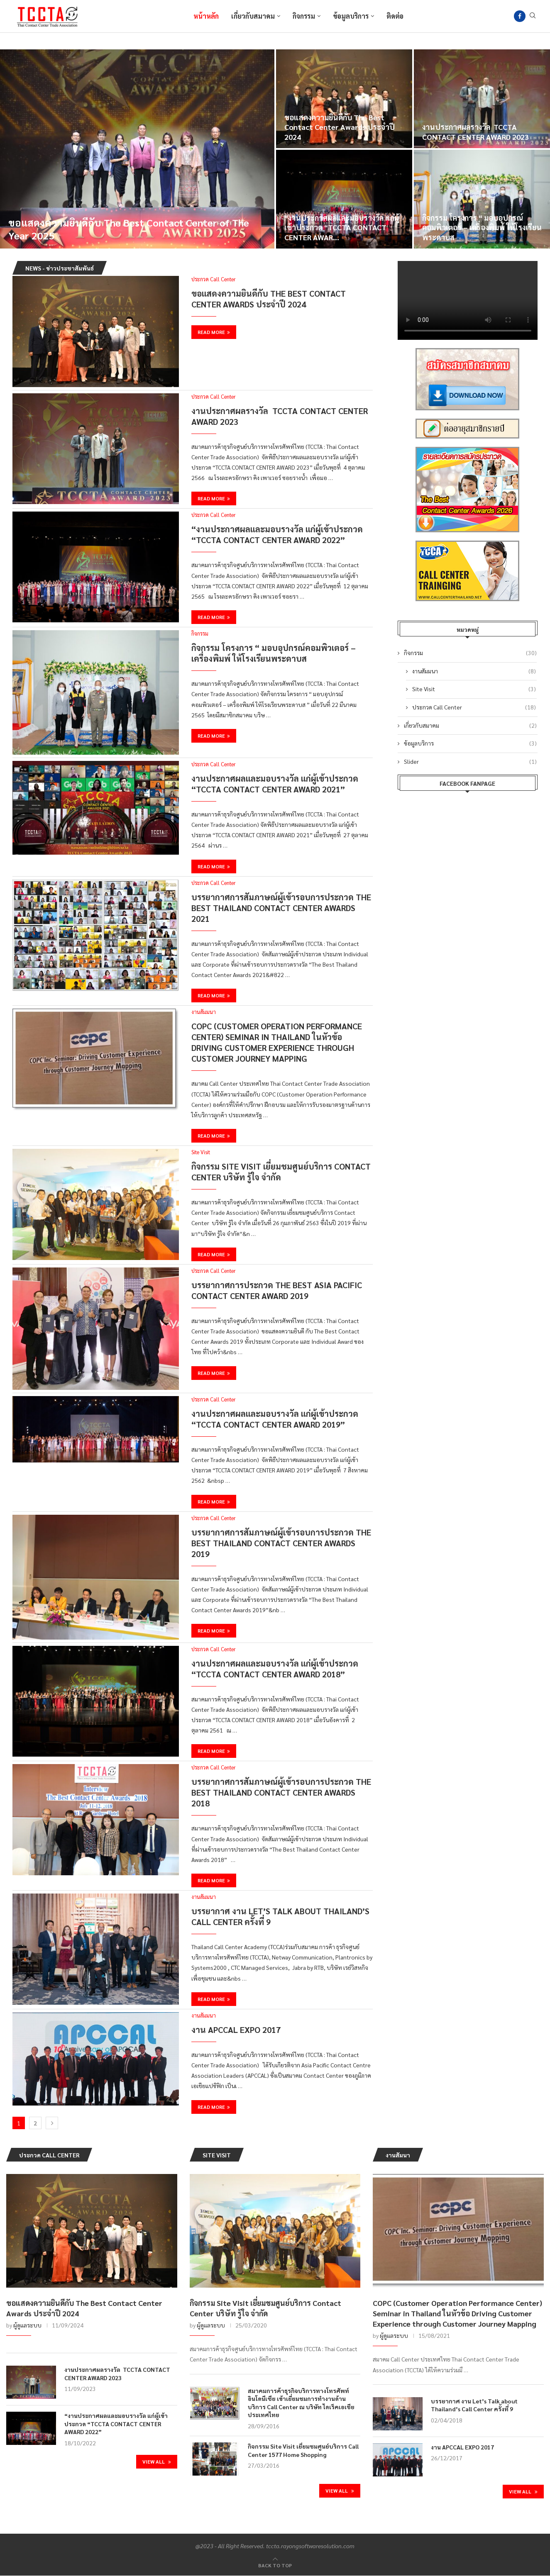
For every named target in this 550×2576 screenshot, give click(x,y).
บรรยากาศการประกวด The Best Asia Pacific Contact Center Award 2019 (276, 1290)
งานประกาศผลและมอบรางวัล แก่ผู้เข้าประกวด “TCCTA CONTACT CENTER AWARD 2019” (274, 1419)
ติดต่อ (394, 16)
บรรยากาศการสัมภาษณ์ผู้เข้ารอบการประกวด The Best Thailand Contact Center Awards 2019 (281, 1543)
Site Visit (474, 689)
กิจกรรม (304, 16)
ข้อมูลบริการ (351, 16)
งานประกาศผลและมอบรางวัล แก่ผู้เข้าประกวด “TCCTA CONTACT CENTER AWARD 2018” (274, 1668)
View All (156, 2461)
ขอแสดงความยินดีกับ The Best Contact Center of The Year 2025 (128, 229)
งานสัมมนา (474, 671)
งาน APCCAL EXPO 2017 (236, 2029)
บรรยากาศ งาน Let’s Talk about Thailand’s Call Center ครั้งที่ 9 (474, 2405)
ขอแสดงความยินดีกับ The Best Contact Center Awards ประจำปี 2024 (339, 126)
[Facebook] (520, 16)
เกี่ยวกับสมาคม (253, 16)
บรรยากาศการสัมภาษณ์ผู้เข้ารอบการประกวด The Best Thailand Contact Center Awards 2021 (281, 908)
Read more (214, 332)
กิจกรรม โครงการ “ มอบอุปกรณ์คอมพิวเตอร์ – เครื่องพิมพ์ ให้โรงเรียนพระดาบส (482, 227)
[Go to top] (275, 2565)
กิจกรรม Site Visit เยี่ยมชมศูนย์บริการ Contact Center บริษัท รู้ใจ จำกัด (265, 2308)
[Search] (532, 16)
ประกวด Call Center (474, 707)
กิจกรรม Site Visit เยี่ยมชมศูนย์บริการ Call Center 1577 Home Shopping (303, 2450)
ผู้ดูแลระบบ (27, 2325)
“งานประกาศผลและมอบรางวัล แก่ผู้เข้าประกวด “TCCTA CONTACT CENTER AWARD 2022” (277, 534)
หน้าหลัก (206, 16)
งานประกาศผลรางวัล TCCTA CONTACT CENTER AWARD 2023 (475, 131)
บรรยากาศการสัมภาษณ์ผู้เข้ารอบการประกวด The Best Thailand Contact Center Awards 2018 (281, 1792)
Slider (470, 762)
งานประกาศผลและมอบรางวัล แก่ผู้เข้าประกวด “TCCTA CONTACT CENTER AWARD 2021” (274, 783)
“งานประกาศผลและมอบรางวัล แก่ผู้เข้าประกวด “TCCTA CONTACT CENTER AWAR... (341, 227)
